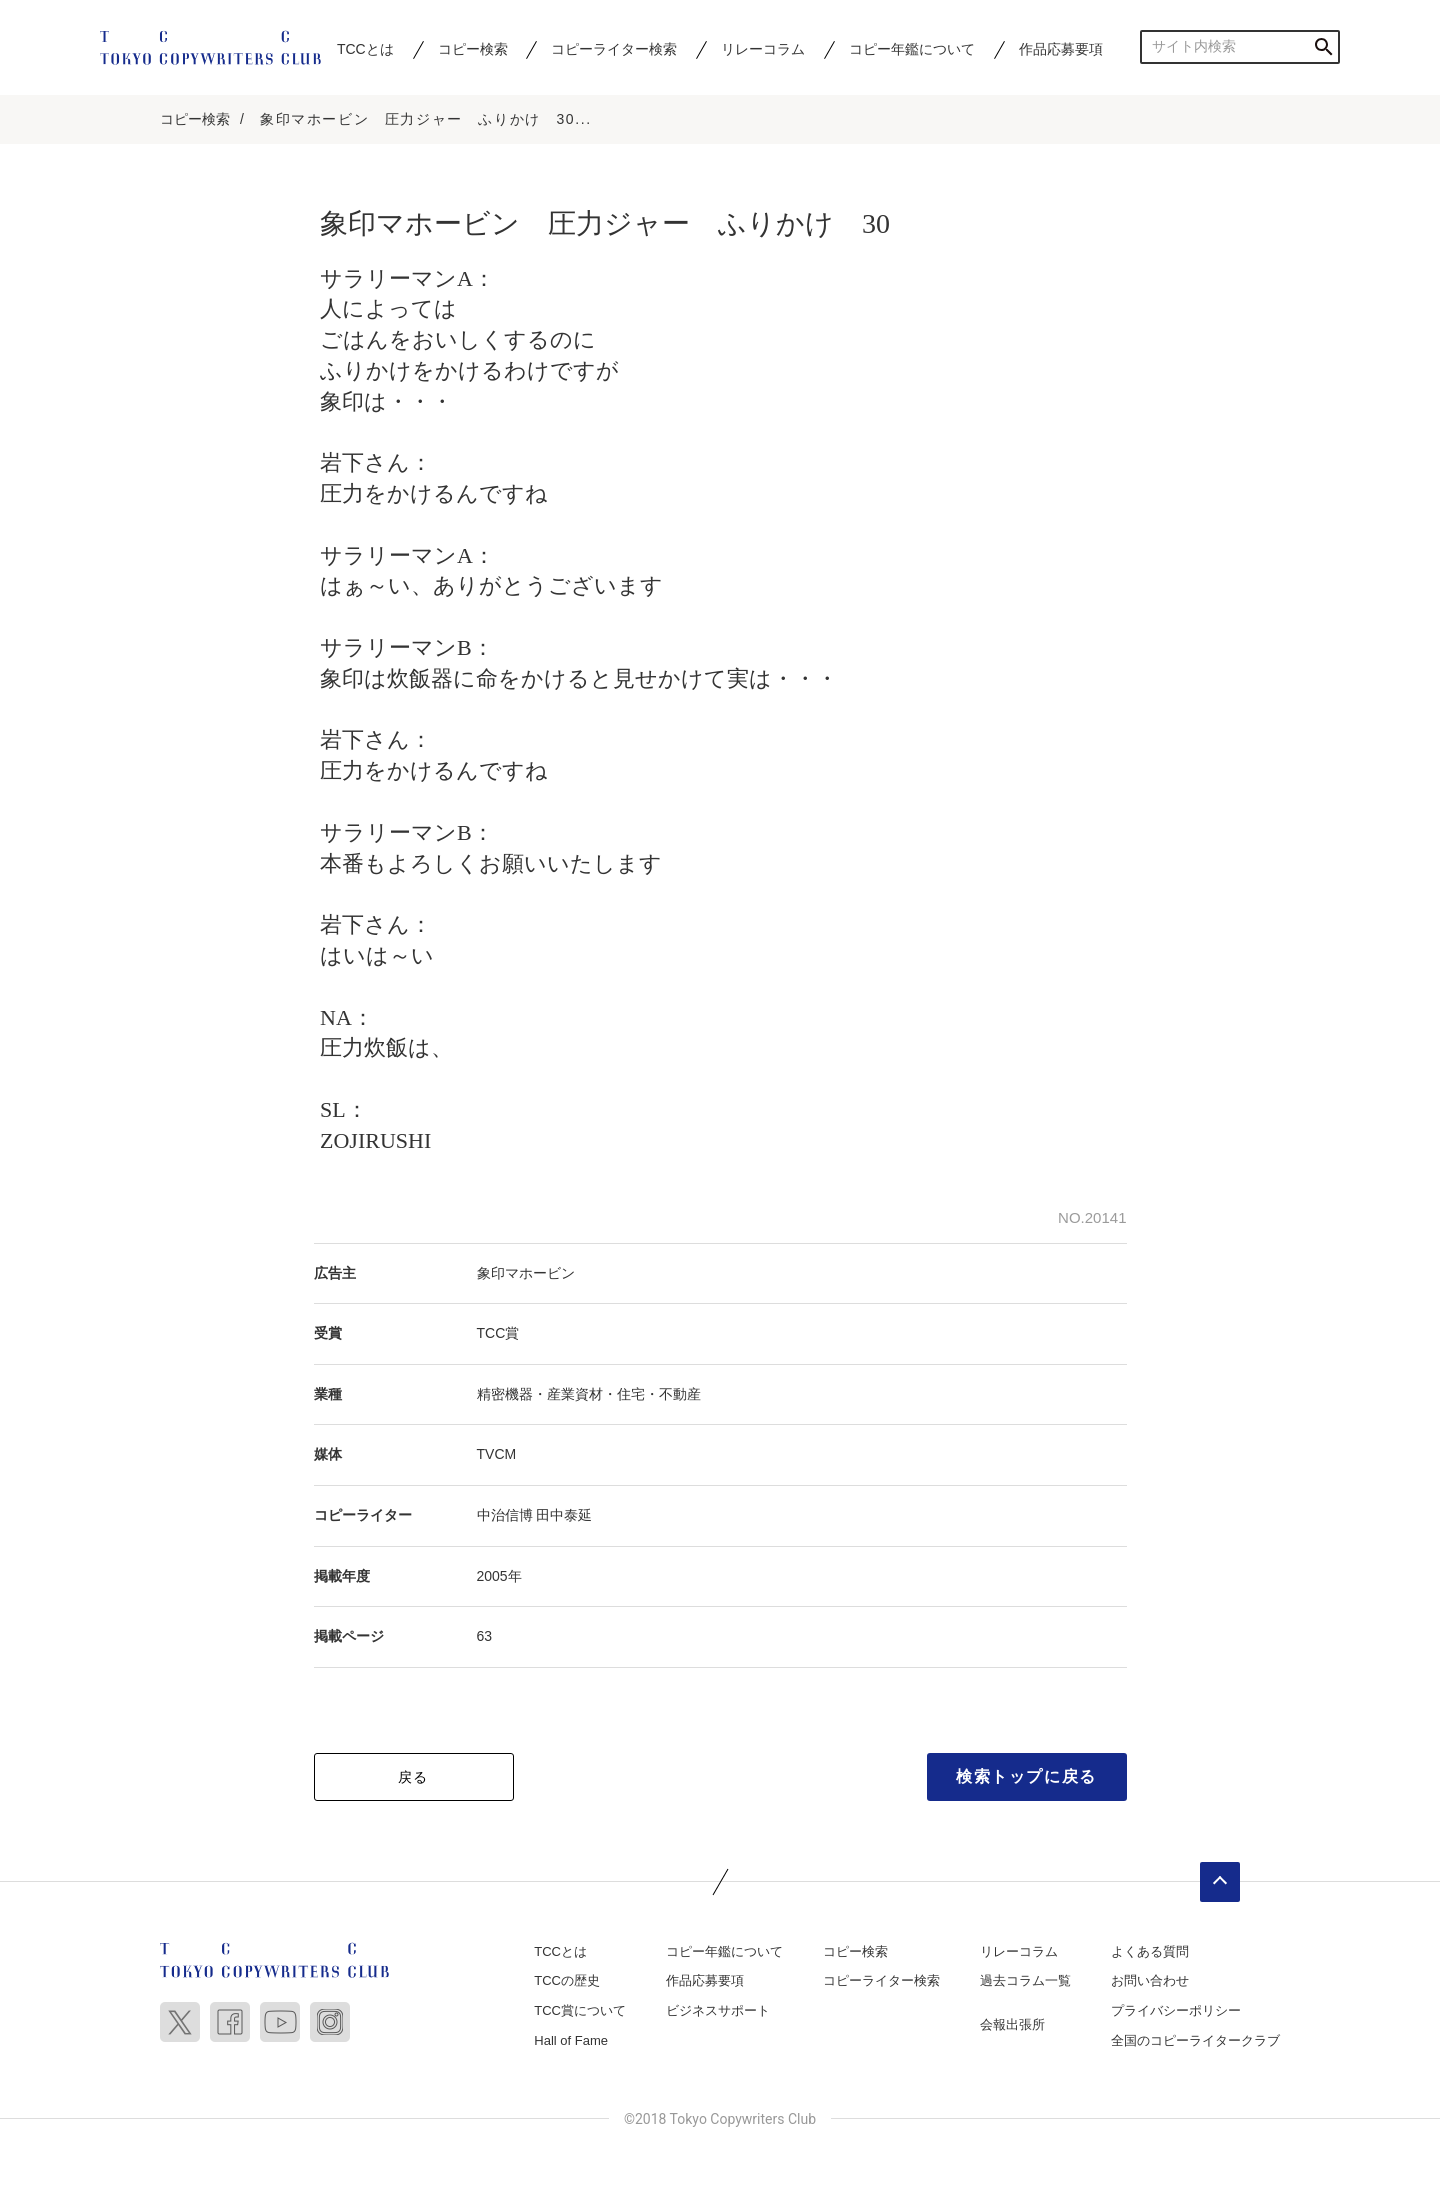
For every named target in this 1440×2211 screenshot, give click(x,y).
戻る (413, 1778)
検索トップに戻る (1026, 1777)
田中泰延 (564, 1516)
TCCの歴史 (567, 1982)
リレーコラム (763, 49)
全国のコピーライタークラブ (1195, 2041)
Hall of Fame (571, 2041)
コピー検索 (473, 49)
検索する (1323, 46)
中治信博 (505, 1516)
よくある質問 (1150, 1952)
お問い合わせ (1150, 1982)
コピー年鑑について (912, 49)
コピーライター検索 (614, 49)
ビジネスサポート (718, 2011)
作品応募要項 (1061, 49)
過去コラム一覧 (1025, 1982)
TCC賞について (580, 2011)
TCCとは (365, 49)
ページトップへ (1220, 1883)
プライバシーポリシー (1176, 2011)
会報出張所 (1012, 2025)
